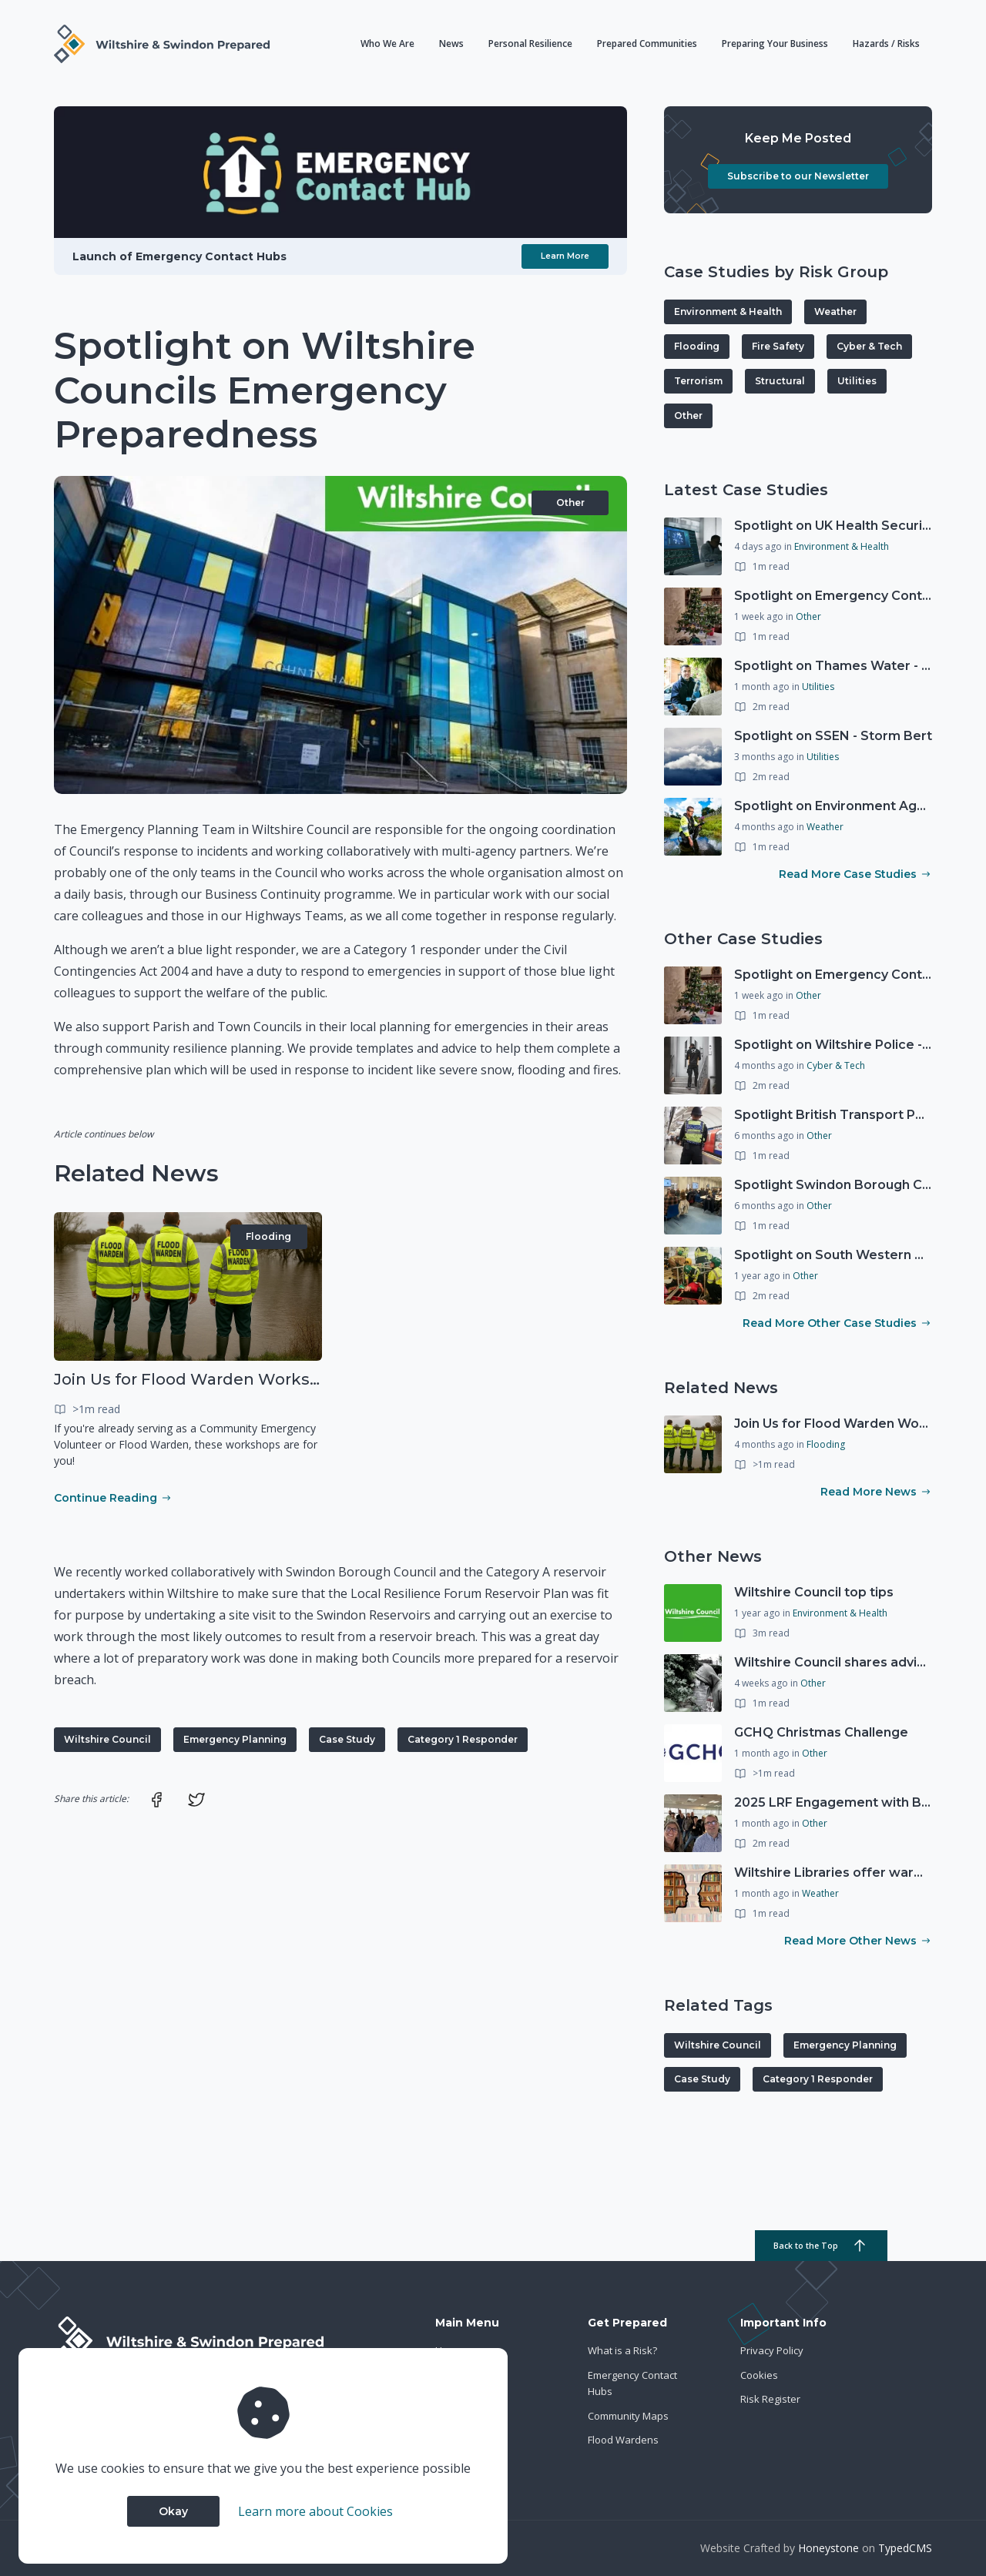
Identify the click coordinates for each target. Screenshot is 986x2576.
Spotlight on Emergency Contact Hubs (856, 595)
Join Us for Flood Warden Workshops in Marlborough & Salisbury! (312, 1379)
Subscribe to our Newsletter (798, 176)
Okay (173, 2511)
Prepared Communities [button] (647, 43)
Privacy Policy (771, 2350)
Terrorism (698, 381)
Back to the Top (821, 2245)
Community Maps (628, 2416)
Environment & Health (728, 311)
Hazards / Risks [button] (886, 43)
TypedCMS (905, 2548)
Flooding (268, 1236)
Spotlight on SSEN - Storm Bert (833, 736)
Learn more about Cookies (315, 2511)
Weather (835, 311)
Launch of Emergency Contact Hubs (179, 256)
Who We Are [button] (387, 43)
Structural (780, 381)
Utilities (857, 381)
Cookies (759, 2375)
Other (570, 502)
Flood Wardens (623, 2440)
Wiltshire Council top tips (814, 1592)
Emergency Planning (235, 1739)
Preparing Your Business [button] (775, 43)
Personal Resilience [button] (530, 43)
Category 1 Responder (462, 1739)
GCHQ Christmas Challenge (821, 1732)
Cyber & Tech (869, 346)
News (451, 43)
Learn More (565, 256)
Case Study (347, 1739)
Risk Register (770, 2399)
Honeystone (828, 2548)
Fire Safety (778, 346)
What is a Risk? (622, 2350)
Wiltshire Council (107, 1739)
